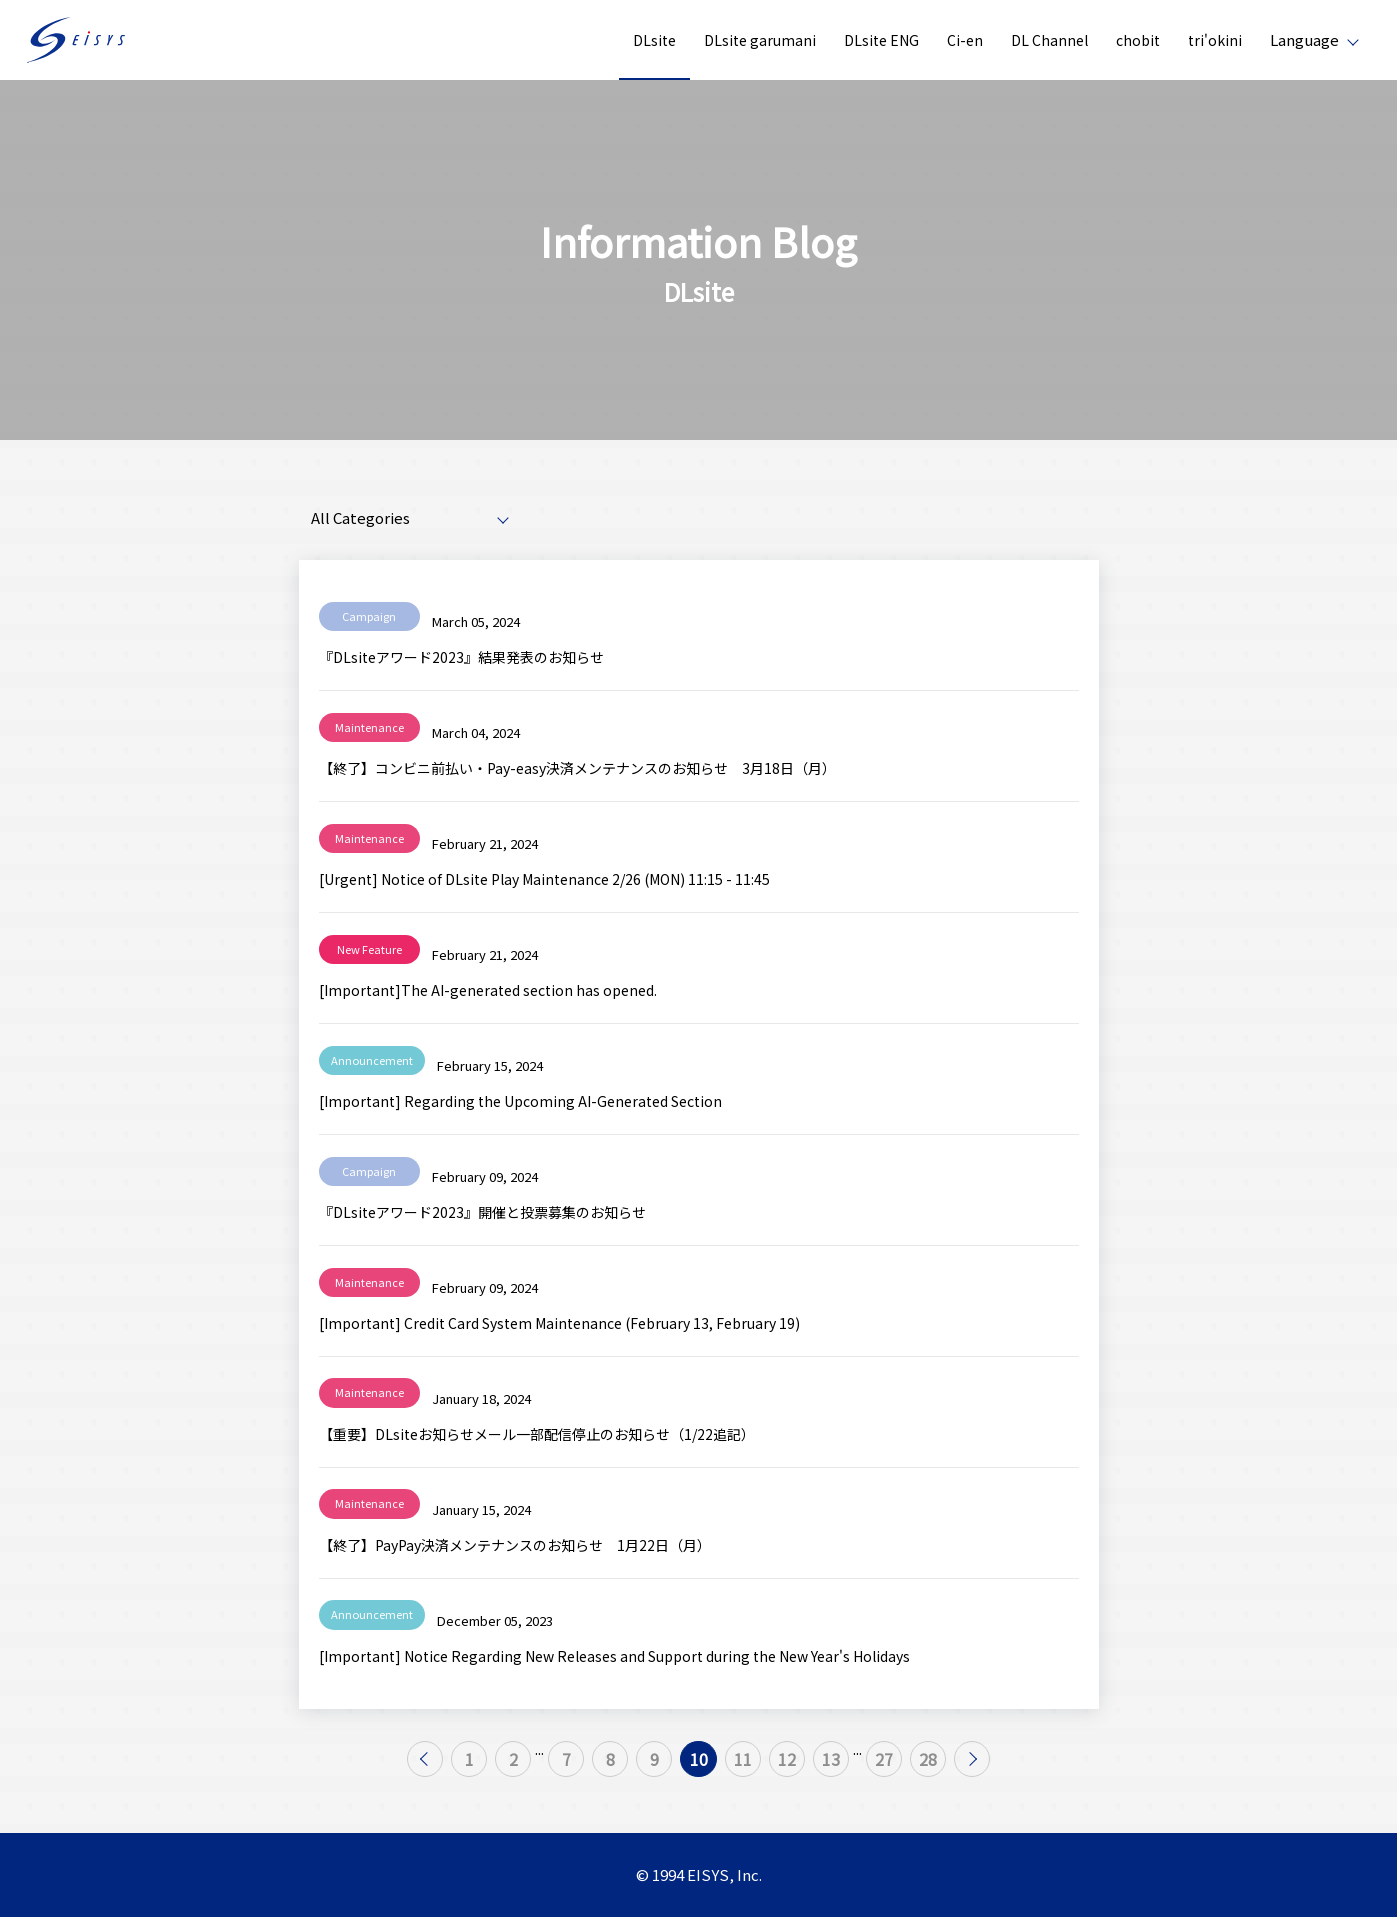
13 (867, 1765)
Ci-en (965, 40)
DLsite (654, 40)
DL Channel (1049, 40)
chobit (1138, 40)
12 (811, 1765)
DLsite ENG (881, 40)
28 (988, 1765)
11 (755, 1765)
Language (1304, 39)
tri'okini (1215, 40)
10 (699, 1765)
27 (932, 1765)
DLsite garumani (760, 40)
